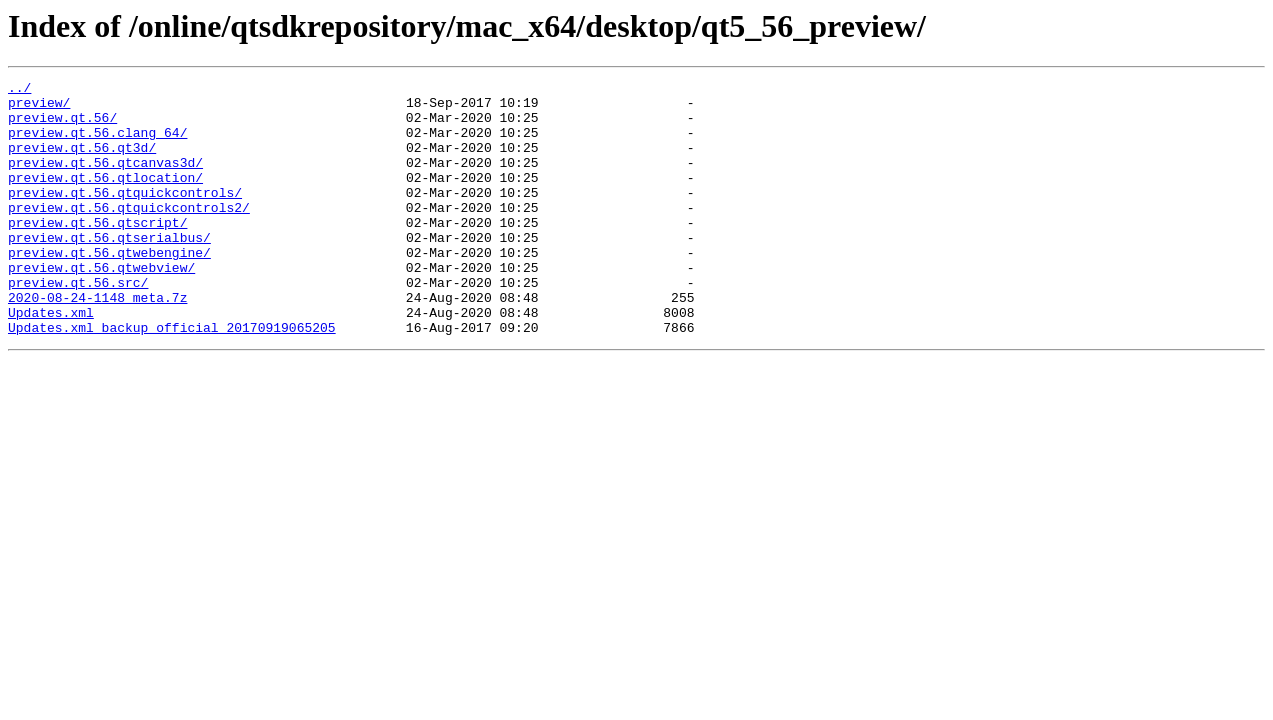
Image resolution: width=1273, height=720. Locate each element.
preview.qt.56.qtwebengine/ (109, 288)
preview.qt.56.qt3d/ (82, 162)
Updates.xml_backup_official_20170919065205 (172, 378)
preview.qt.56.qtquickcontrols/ (125, 216)
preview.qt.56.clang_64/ (97, 144)
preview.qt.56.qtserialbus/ (109, 270)
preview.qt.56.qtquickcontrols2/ (129, 234)
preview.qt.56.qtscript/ (97, 252)
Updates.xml (51, 360)
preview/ (39, 108)
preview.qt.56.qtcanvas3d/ (105, 180)
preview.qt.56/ (62, 126)
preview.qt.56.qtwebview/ (101, 306)
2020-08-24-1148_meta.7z (97, 342)
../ (19, 90)
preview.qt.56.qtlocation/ (105, 198)
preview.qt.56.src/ (78, 324)
